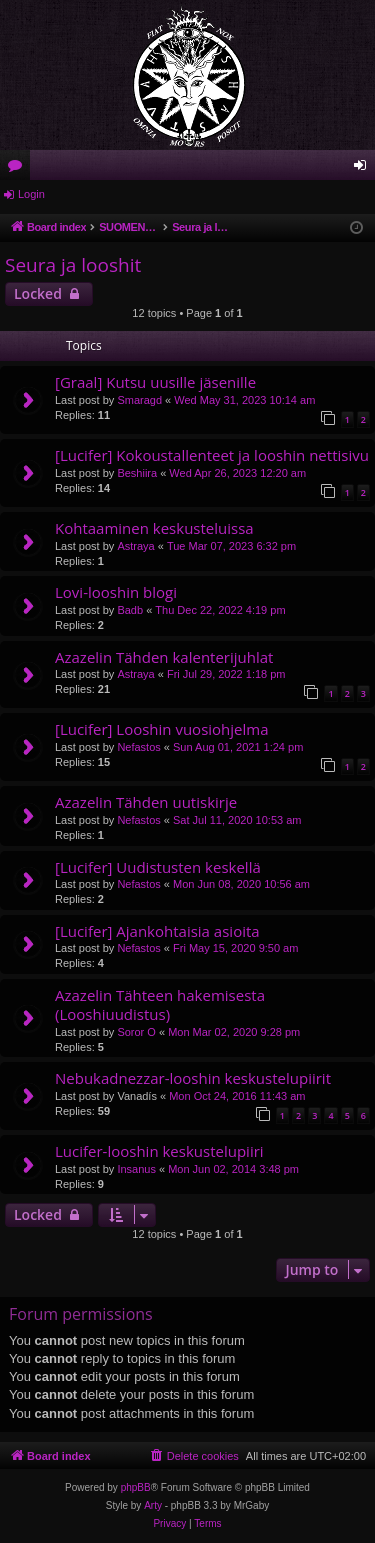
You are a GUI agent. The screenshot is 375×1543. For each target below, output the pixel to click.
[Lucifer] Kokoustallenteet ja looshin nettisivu (212, 455)
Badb (130, 610)
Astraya (135, 546)
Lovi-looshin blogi (116, 592)
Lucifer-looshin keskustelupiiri (159, 1151)
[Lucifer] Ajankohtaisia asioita (157, 931)
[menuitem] (194, 1456)
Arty (153, 1505)
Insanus (136, 1169)
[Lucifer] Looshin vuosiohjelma (162, 729)
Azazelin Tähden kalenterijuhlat (164, 657)
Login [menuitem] (364, 169)
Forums (19, 169)
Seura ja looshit (73, 265)
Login (31, 194)
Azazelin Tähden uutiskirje (146, 802)
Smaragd (139, 400)
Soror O (136, 1032)
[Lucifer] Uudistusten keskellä (158, 867)
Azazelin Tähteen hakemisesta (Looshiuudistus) (160, 1004)
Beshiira (137, 473)
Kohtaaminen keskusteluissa (154, 528)
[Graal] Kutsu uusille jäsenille (155, 382)
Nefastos (138, 747)
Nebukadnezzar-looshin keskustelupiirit (193, 1078)
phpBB (136, 1487)
